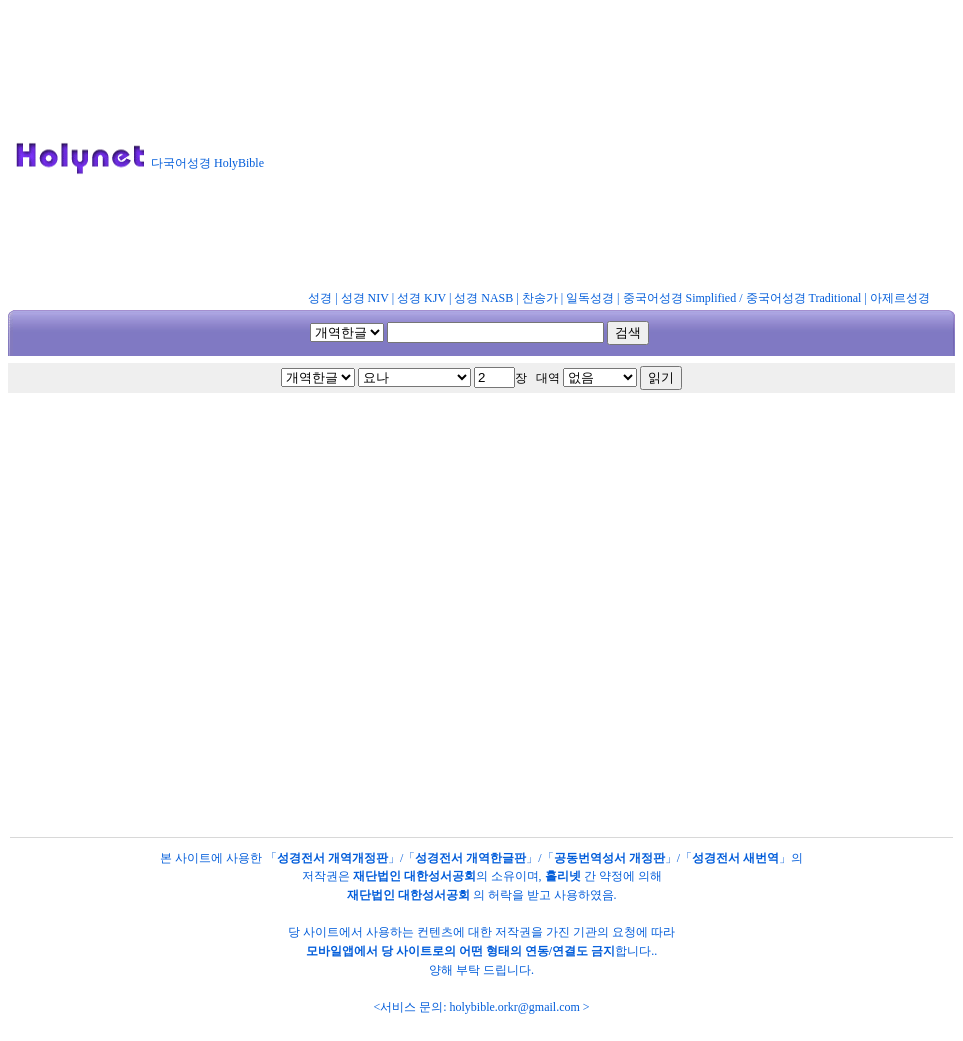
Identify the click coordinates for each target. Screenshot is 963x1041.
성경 (320, 298)
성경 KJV (421, 298)
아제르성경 (900, 298)
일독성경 (590, 298)
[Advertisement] (622, 149)
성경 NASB (483, 298)
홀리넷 (563, 876)
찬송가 (540, 298)
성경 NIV (365, 298)
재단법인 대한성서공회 (414, 876)
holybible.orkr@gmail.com (514, 1007)
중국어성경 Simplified (680, 298)
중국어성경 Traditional (804, 298)
